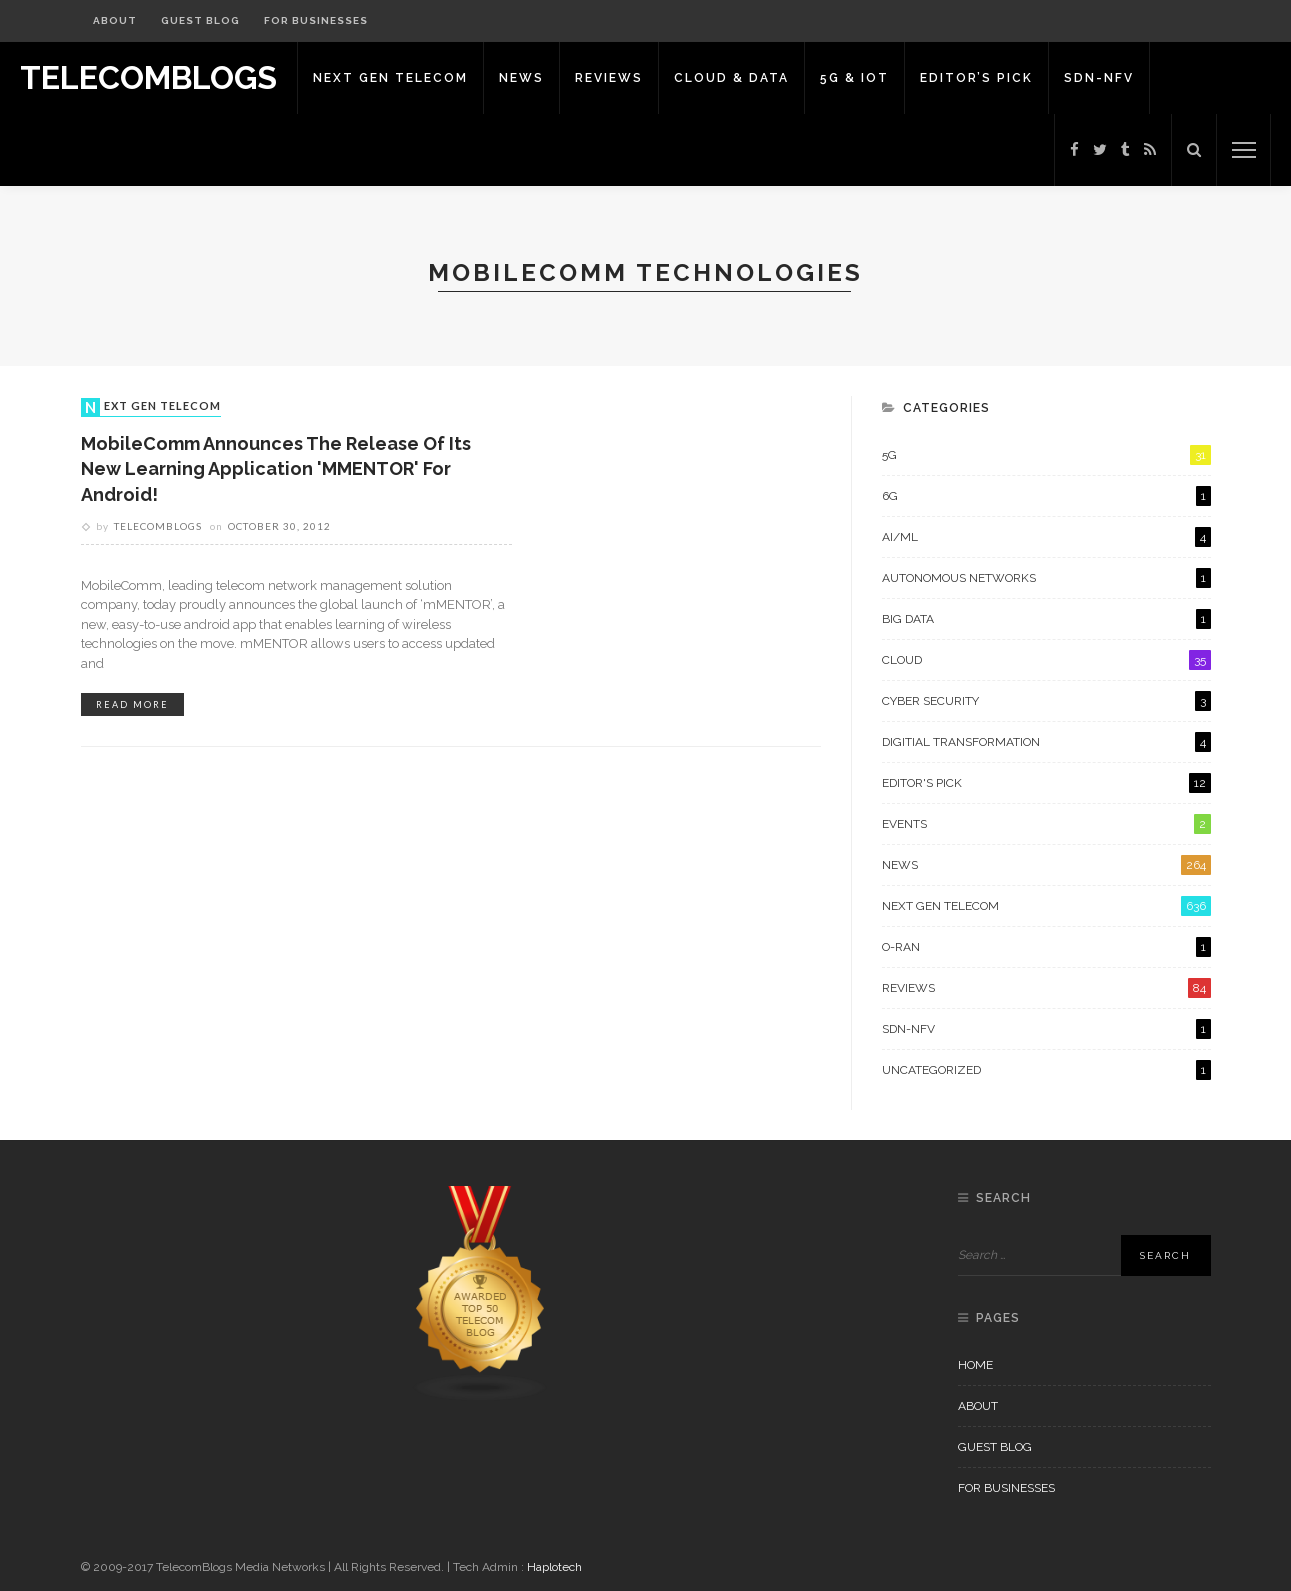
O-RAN (1046, 947)
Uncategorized (1046, 1070)
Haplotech (554, 1567)
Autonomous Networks (1046, 578)
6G (1046, 496)
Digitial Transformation (1046, 742)
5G (1046, 455)
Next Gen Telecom (390, 78)
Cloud (1046, 660)
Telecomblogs (158, 526)
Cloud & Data (731, 78)
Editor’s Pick (976, 78)
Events (1046, 824)
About (115, 20)
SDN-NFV (1099, 78)
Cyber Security (1046, 701)
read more (132, 704)
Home (975, 1365)
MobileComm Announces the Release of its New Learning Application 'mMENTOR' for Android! (276, 468)
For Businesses (316, 20)
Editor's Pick (1046, 783)
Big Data (1046, 619)
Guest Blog (200, 20)
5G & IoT (854, 78)
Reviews (609, 78)
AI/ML (1046, 537)
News (521, 78)
